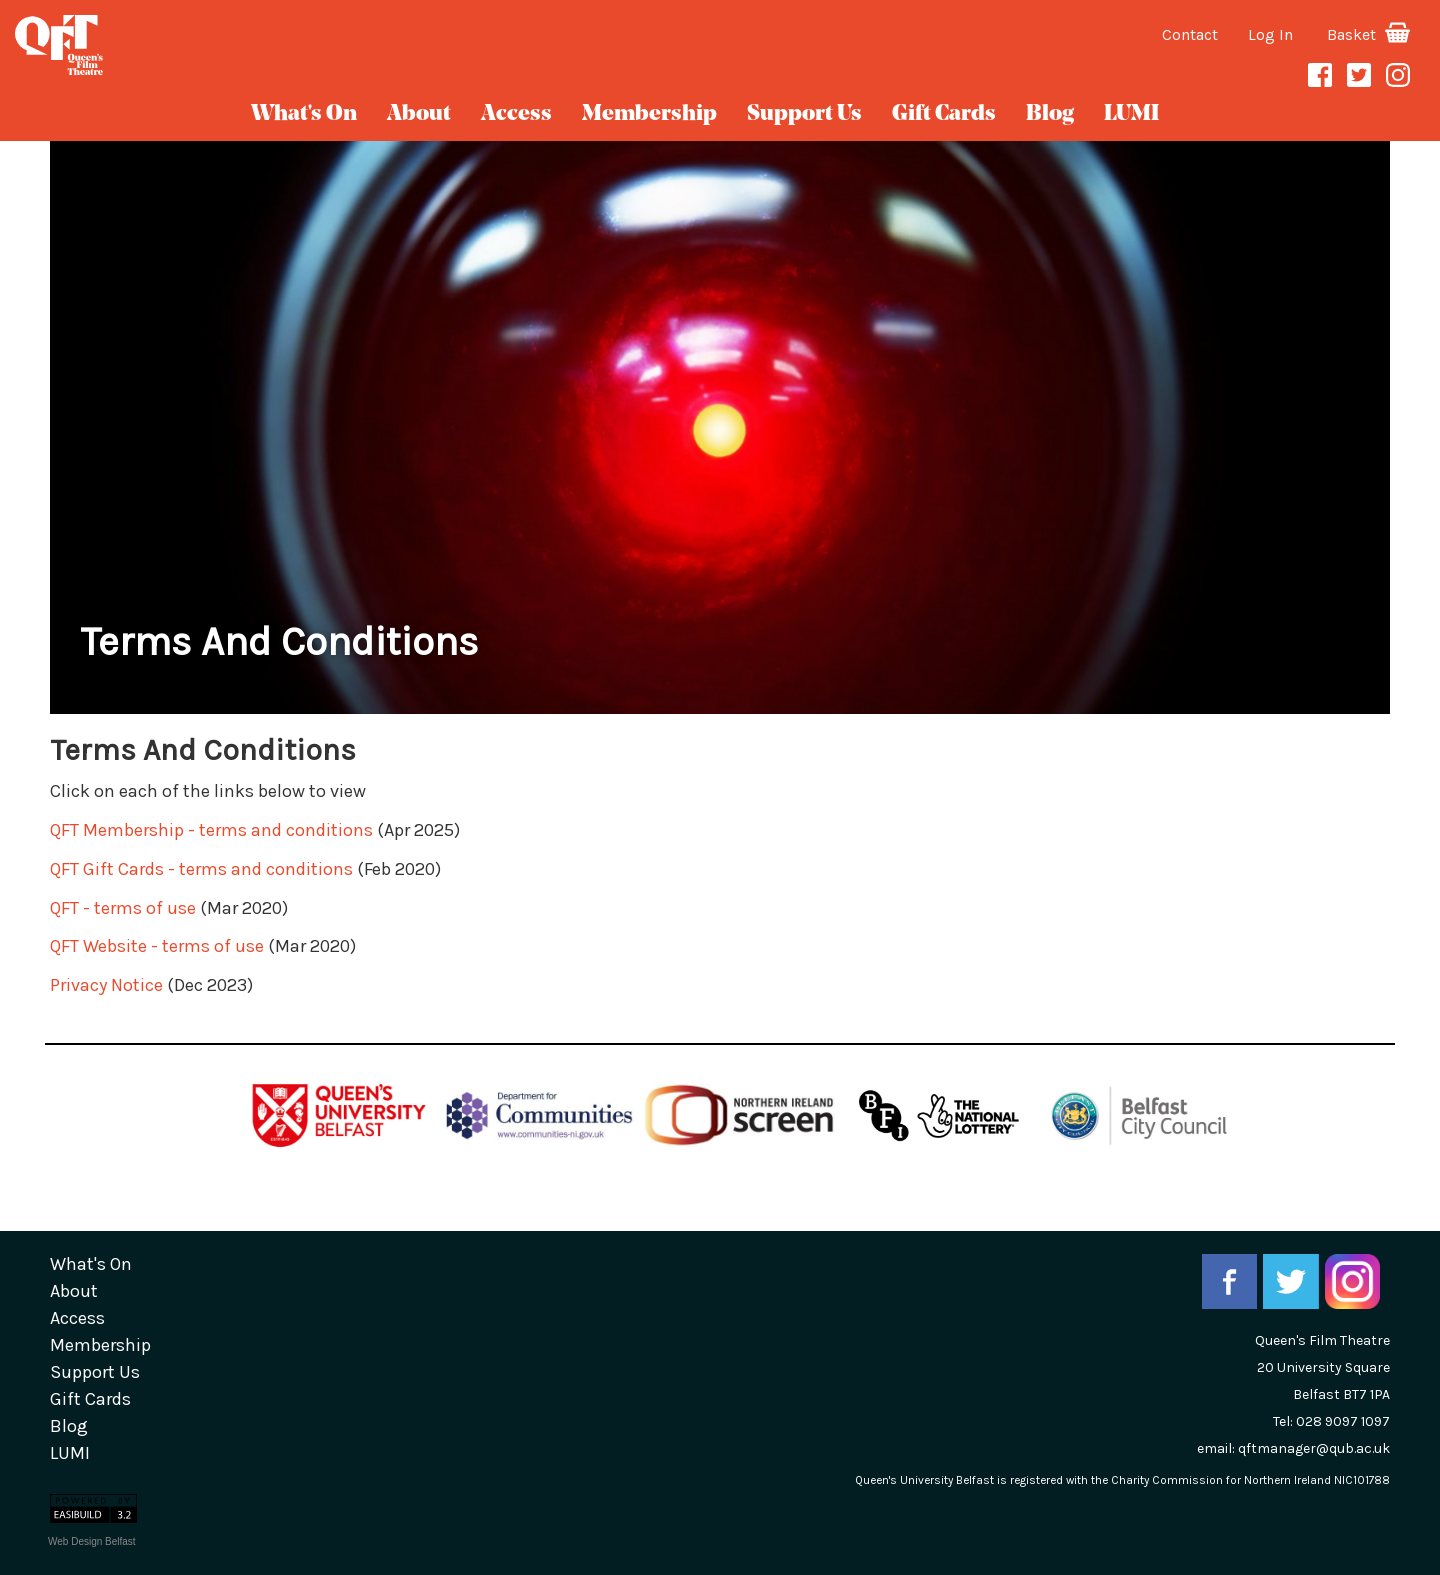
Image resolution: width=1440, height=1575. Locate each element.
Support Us (804, 114)
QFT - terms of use (123, 908)
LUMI (1131, 114)
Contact (1190, 34)
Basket (1368, 34)
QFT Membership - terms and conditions (213, 830)
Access (516, 114)
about (419, 114)
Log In (1270, 34)
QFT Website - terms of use (157, 946)
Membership (649, 114)
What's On (304, 114)
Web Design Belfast (92, 1541)
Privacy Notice (106, 985)
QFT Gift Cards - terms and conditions (201, 869)
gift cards (944, 114)
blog (1050, 114)
